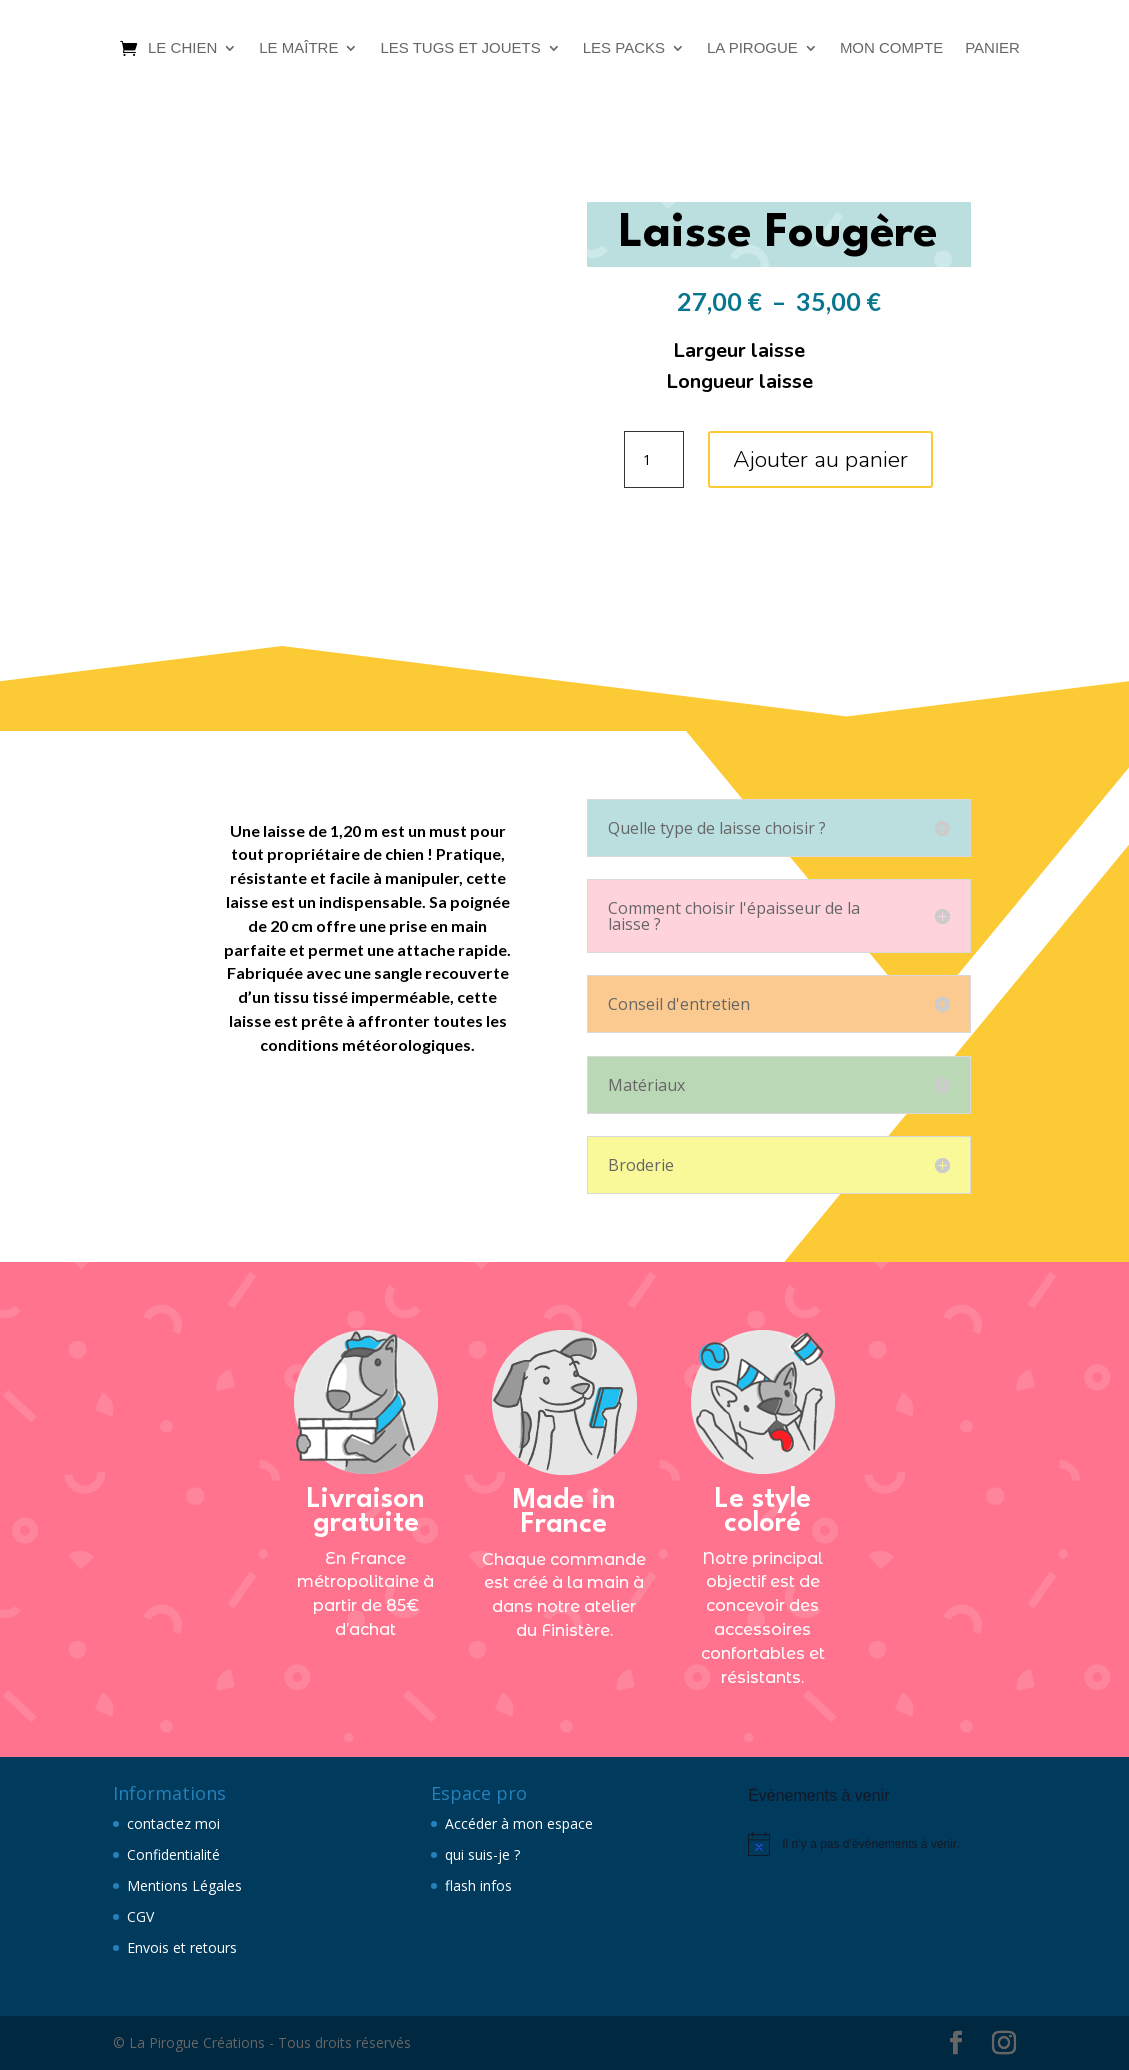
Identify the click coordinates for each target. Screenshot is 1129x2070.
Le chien (182, 47)
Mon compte (891, 47)
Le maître (298, 47)
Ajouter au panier (820, 459)
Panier (992, 47)
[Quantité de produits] (654, 460)
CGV (140, 1916)
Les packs (624, 47)
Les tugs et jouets (460, 47)
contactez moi (173, 1823)
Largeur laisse (739, 350)
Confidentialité (173, 1854)
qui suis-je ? (482, 1854)
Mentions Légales (184, 1885)
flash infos (478, 1885)
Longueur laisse (739, 381)
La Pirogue (752, 47)
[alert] (882, 1844)
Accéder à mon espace (519, 1823)
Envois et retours (182, 1947)
